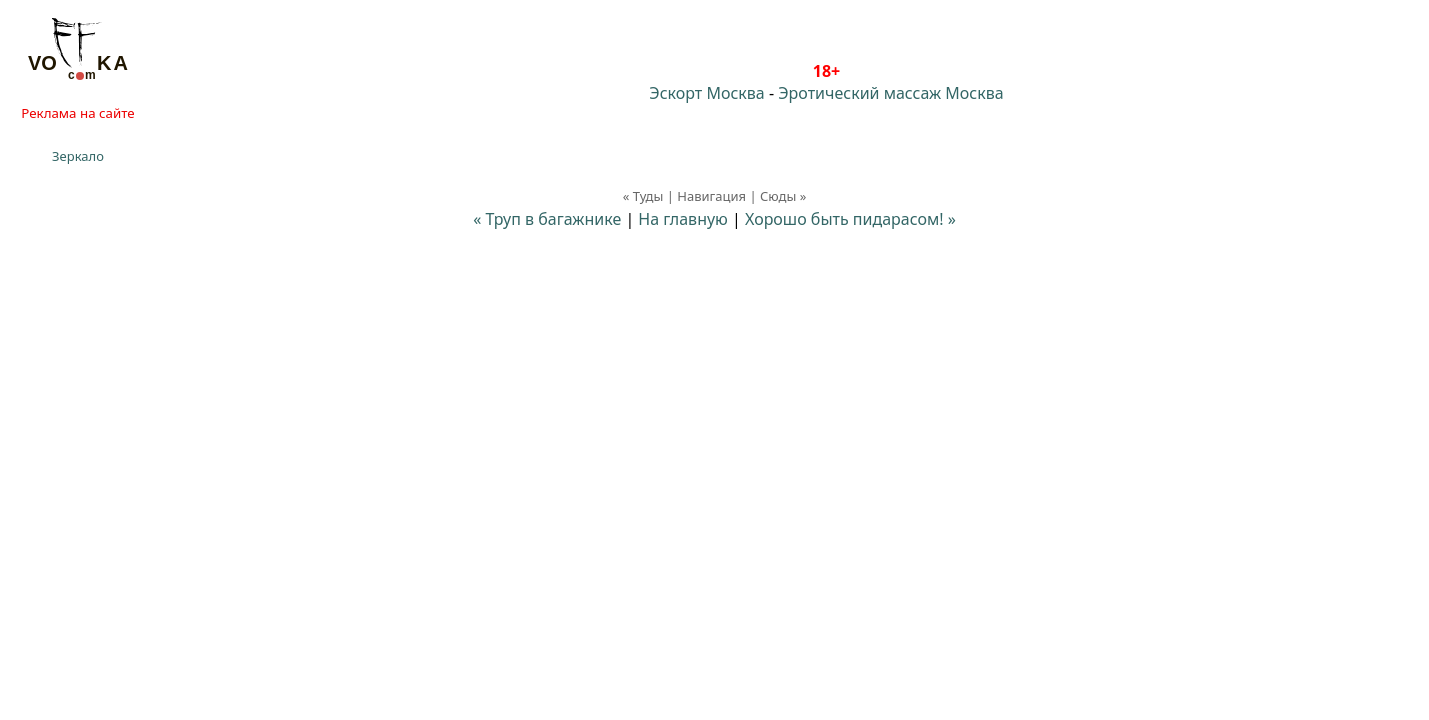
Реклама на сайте (77, 113)
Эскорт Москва (706, 93)
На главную (683, 219)
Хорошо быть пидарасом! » (850, 219)
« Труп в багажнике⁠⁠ (547, 219)
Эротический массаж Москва (890, 93)
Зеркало (78, 156)
